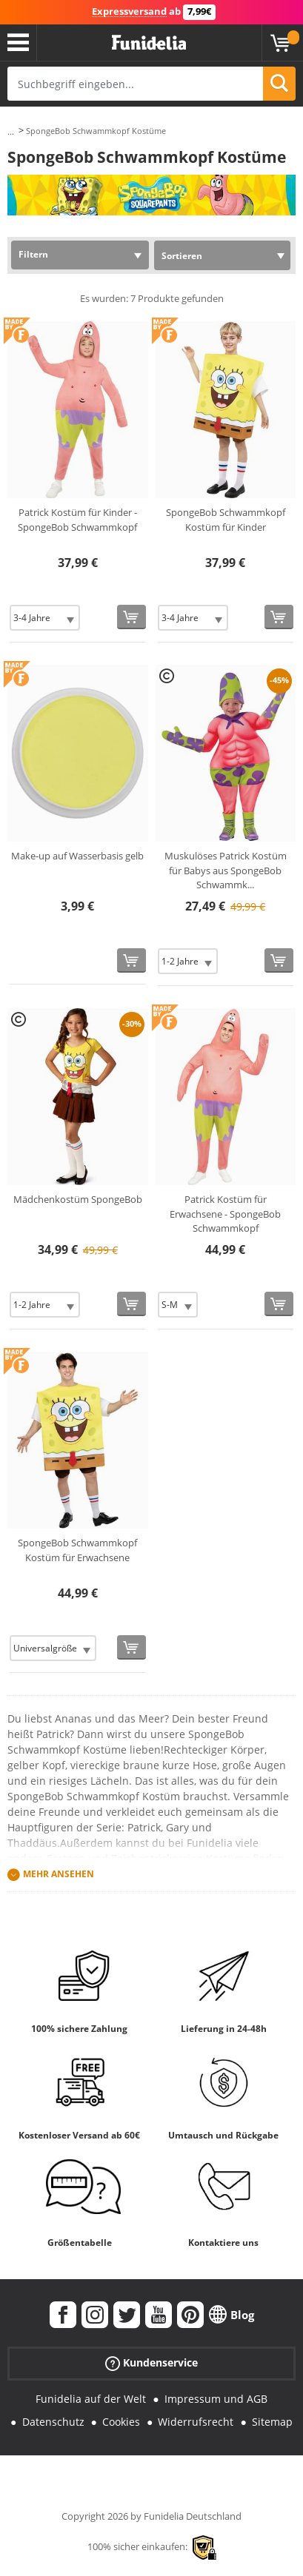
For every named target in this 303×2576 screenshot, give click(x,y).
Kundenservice (151, 2363)
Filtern (33, 254)
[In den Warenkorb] (131, 617)
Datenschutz (53, 2422)
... (10, 131)
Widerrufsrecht (195, 2422)
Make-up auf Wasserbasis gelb (77, 855)
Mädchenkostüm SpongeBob (77, 1199)
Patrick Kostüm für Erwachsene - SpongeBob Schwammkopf (225, 1214)
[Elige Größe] (45, 618)
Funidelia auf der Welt (91, 2399)
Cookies (121, 2422)
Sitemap (272, 2422)
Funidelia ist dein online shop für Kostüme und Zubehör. (149, 43)
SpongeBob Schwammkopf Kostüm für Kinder (225, 520)
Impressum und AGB (215, 2399)
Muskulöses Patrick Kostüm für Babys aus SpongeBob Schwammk (225, 870)
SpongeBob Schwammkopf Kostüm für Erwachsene (77, 1550)
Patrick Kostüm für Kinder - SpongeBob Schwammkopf (77, 520)
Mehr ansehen (58, 1874)
